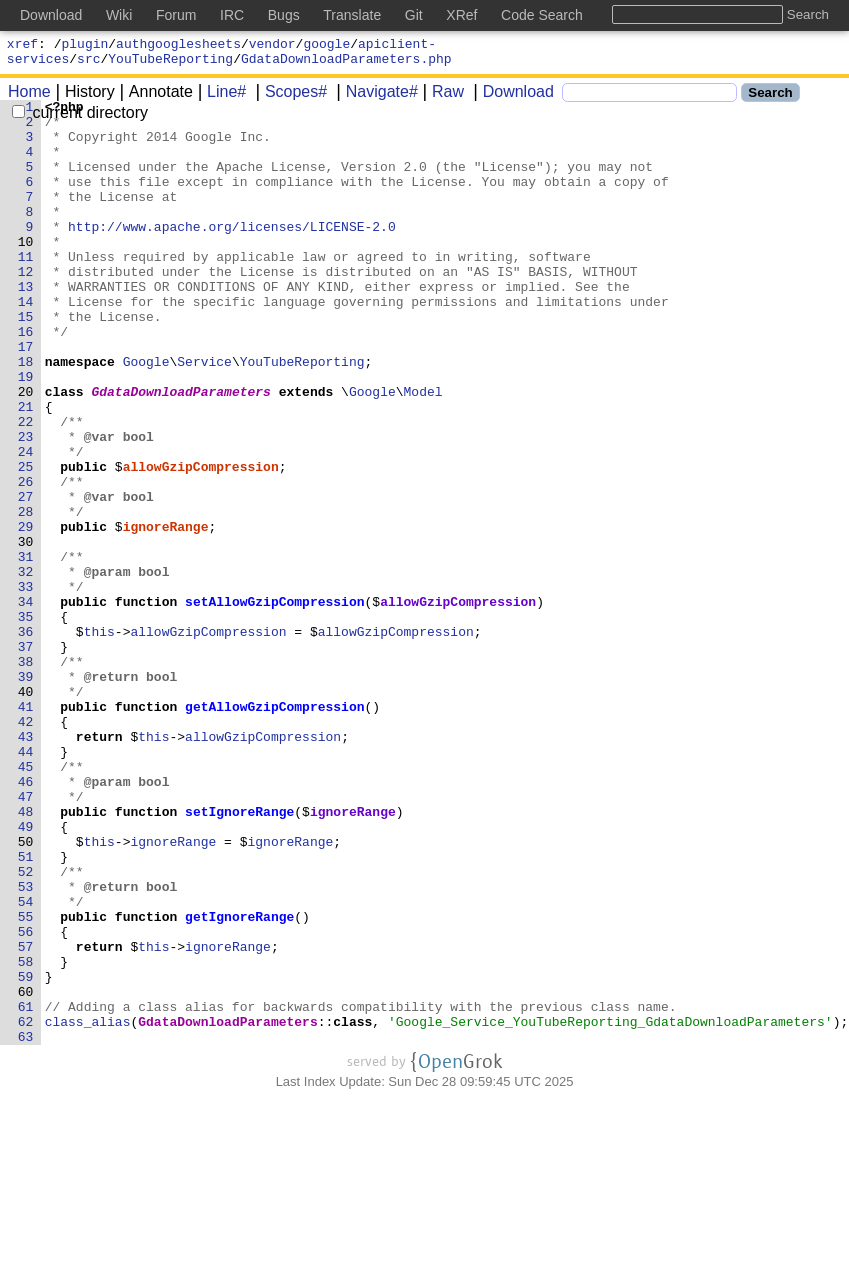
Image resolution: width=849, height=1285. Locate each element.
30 (26, 631)
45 (26, 901)
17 (26, 397)
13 (26, 325)
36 (26, 739)
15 (26, 361)
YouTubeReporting (170, 64)
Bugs (284, 15)
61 (26, 1189)
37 (26, 757)
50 (26, 991)
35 (26, 721)
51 (26, 1009)
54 (26, 1063)
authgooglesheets (178, 46)
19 (26, 433)
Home (29, 97)
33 (26, 685)
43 (26, 865)
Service (205, 415)
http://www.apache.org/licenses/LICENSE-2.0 (233, 253)
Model (423, 451)
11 (26, 289)
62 (26, 1207)
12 (26, 307)
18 (26, 415)
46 (26, 919)
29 (26, 613)
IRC (232, 15)
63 (26, 1225)
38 (26, 775)
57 (26, 1117)
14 (26, 343)
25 (26, 541)
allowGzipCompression (201, 541)
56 (26, 1099)
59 (26, 1153)
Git (414, 15)
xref (22, 46)
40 (26, 811)
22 (26, 487)
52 (26, 1027)
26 (26, 559)
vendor (272, 46)
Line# (219, 97)
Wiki (119, 15)
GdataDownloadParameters (181, 451)
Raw (441, 97)
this (99, 739)
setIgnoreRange (240, 955)
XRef (461, 15)
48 (26, 955)
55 (26, 1081)
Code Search (542, 15)
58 (26, 1135)
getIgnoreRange (240, 1081)
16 (26, 379)
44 (26, 883)
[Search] (649, 98)
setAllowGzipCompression (275, 703)
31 (26, 649)
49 (26, 973)
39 (26, 793)
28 (26, 595)
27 (26, 577)
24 (26, 523)
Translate (352, 15)
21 (26, 469)
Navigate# (375, 97)
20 (26, 451)
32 (26, 667)
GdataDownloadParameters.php (346, 64)
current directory (80, 118)
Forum (176, 15)
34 (26, 703)
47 (26, 937)
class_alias (88, 1207)
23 (26, 505)
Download (511, 97)
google (326, 46)
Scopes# (289, 97)
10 (26, 271)
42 (26, 847)
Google (146, 415)
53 (26, 1045)
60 (26, 1171)
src (88, 64)
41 (26, 829)
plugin (85, 46)
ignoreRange (166, 613)
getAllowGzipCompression (275, 829)
